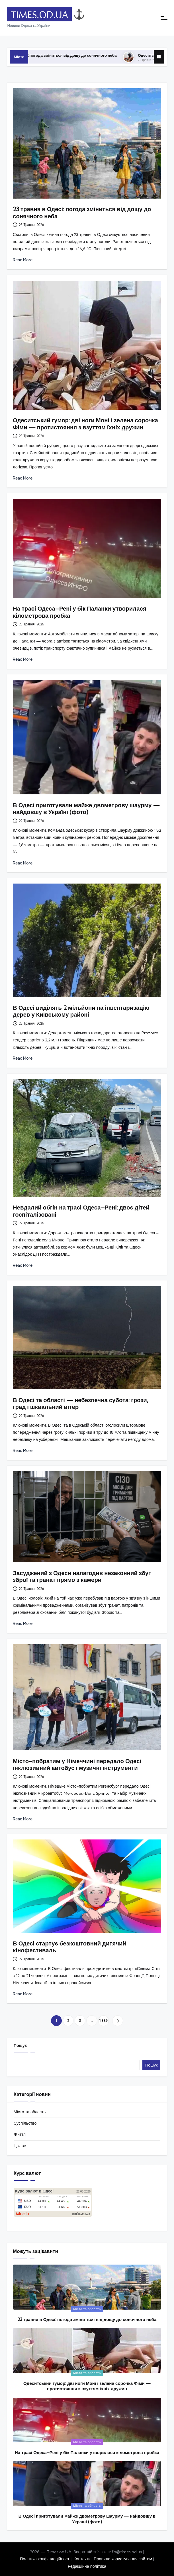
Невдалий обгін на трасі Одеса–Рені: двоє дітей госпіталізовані (81, 1211)
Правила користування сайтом (123, 2558)
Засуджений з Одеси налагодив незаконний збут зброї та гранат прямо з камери (82, 1576)
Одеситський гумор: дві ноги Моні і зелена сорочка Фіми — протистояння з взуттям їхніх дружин (85, 424)
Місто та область (30, 2111)
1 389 (103, 2020)
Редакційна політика (87, 2566)
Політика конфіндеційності (45, 2558)
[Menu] (164, 18)
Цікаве (20, 2145)
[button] (117, 2020)
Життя (20, 2134)
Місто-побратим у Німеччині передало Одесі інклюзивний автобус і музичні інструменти (77, 1764)
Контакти (82, 2558)
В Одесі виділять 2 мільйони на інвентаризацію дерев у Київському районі (81, 1011)
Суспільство (25, 2123)
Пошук (20, 2045)
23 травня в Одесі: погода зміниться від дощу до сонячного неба (77, 55)
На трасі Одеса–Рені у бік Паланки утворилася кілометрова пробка (79, 612)
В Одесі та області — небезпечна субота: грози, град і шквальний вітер (80, 1403)
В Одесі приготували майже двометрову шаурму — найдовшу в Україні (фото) (86, 808)
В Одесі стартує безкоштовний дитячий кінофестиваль (69, 1947)
